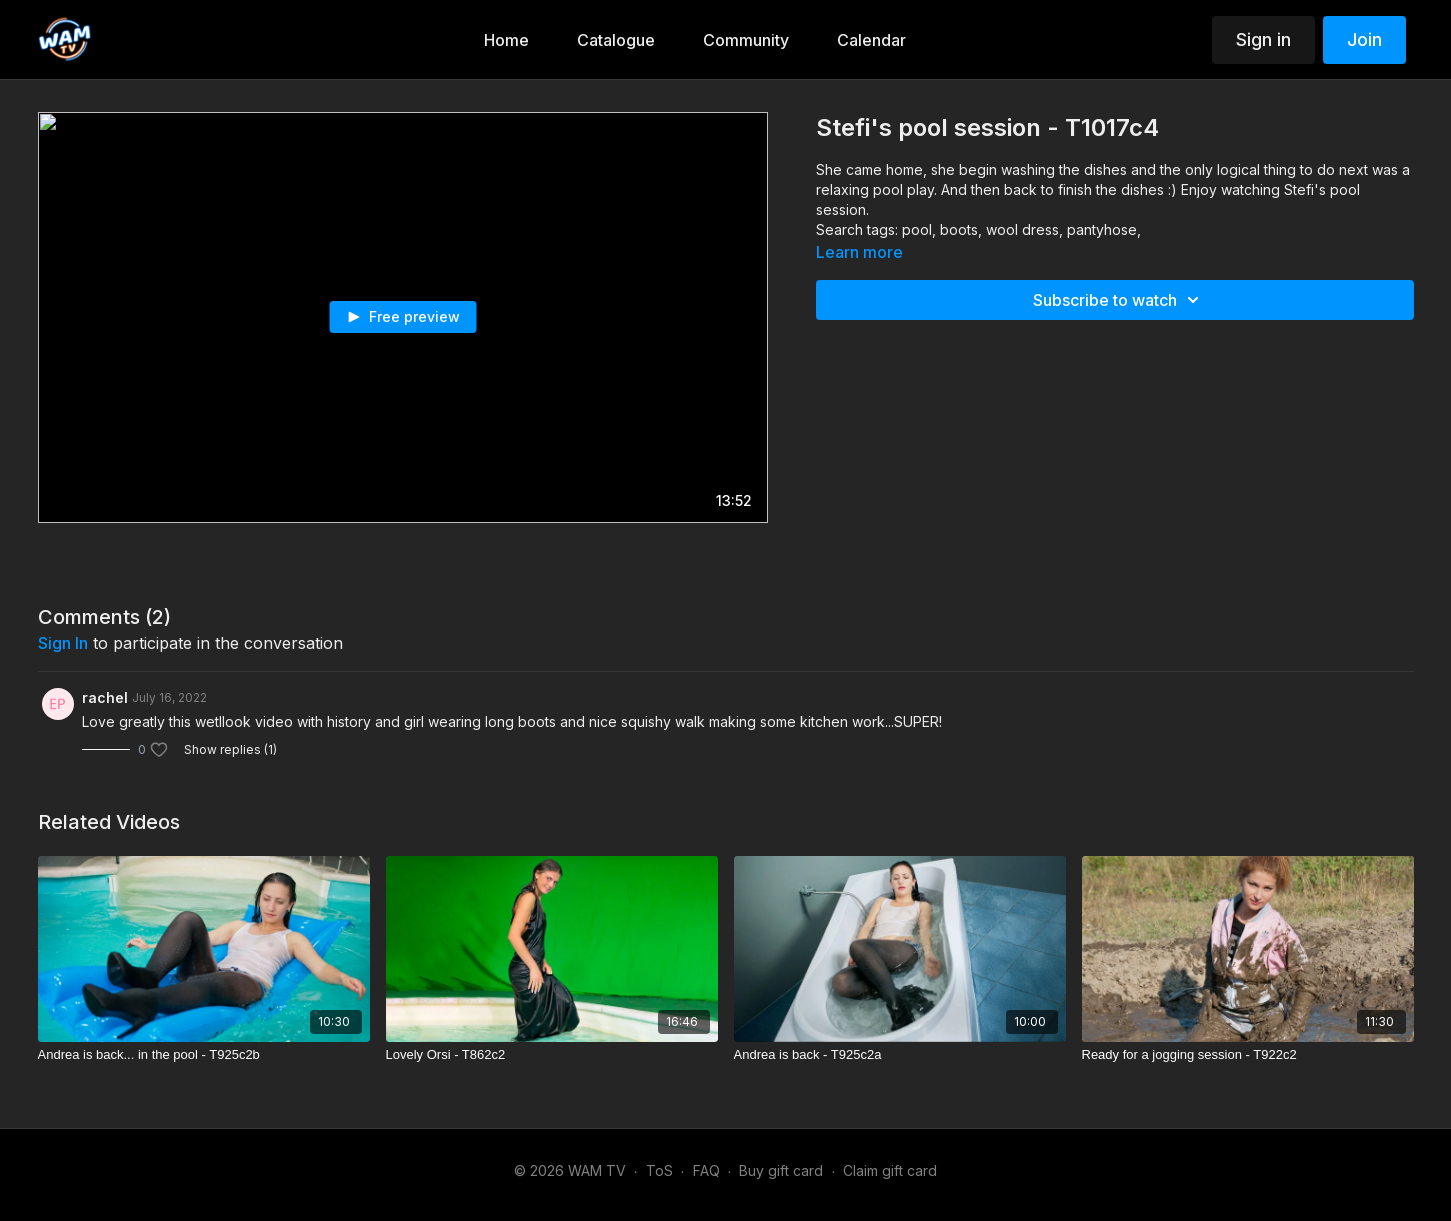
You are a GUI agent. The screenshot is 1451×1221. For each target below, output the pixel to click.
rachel (105, 697)
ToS (659, 1170)
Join (1364, 39)
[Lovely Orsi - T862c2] (552, 1055)
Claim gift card (890, 1170)
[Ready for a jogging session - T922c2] (1248, 1055)
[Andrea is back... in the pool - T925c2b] (204, 1055)
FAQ (706, 1170)
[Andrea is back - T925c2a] (900, 1055)
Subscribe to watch (1119, 300)
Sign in (1263, 39)
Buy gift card (781, 1170)
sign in (63, 643)
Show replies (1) (230, 749)
